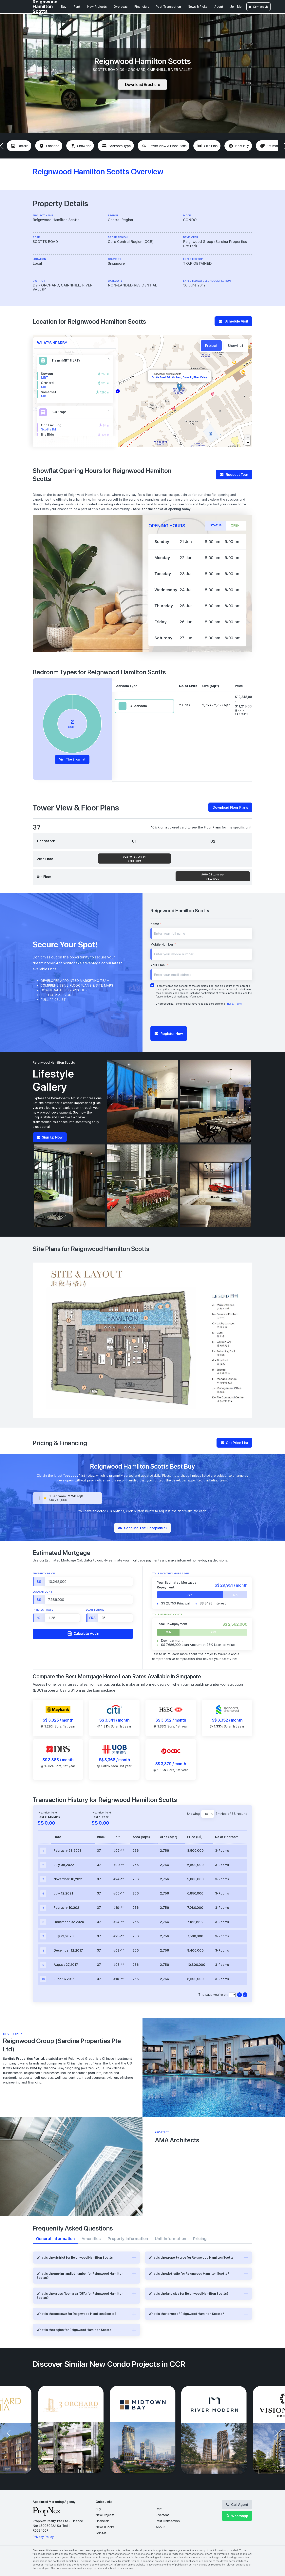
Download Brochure (142, 84)
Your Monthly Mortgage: (171, 1573)
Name (156, 924)
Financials (140, 7)
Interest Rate (43, 1609)
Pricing (200, 2238)
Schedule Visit (233, 321)
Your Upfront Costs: (167, 1614)
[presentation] (7, 146)
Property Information (127, 2238)
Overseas (122, 7)
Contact (240, 7)
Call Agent (237, 2504)
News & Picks (188, 7)
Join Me (219, 7)
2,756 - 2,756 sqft (216, 705)
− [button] (248, 442)
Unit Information (170, 2238)
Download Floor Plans (230, 807)
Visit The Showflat (72, 759)
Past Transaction (163, 7)
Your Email (159, 965)
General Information (55, 2238)
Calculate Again (83, 1634)
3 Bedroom (138, 706)
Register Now (169, 1033)
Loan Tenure (95, 1609)
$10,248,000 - (244, 705)
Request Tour (234, 474)
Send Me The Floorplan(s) (142, 1527)
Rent (87, 7)
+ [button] (248, 437)
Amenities (91, 2238)
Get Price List (234, 1442)
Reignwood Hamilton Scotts (54, 1062)
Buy (77, 7)
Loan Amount (42, 1591)
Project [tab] (211, 346)
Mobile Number (163, 944)
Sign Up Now (50, 1137)
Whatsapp (237, 2515)
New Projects (103, 7)
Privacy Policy (234, 1003)
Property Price (44, 1573)
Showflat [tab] (235, 346)
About (205, 7)
